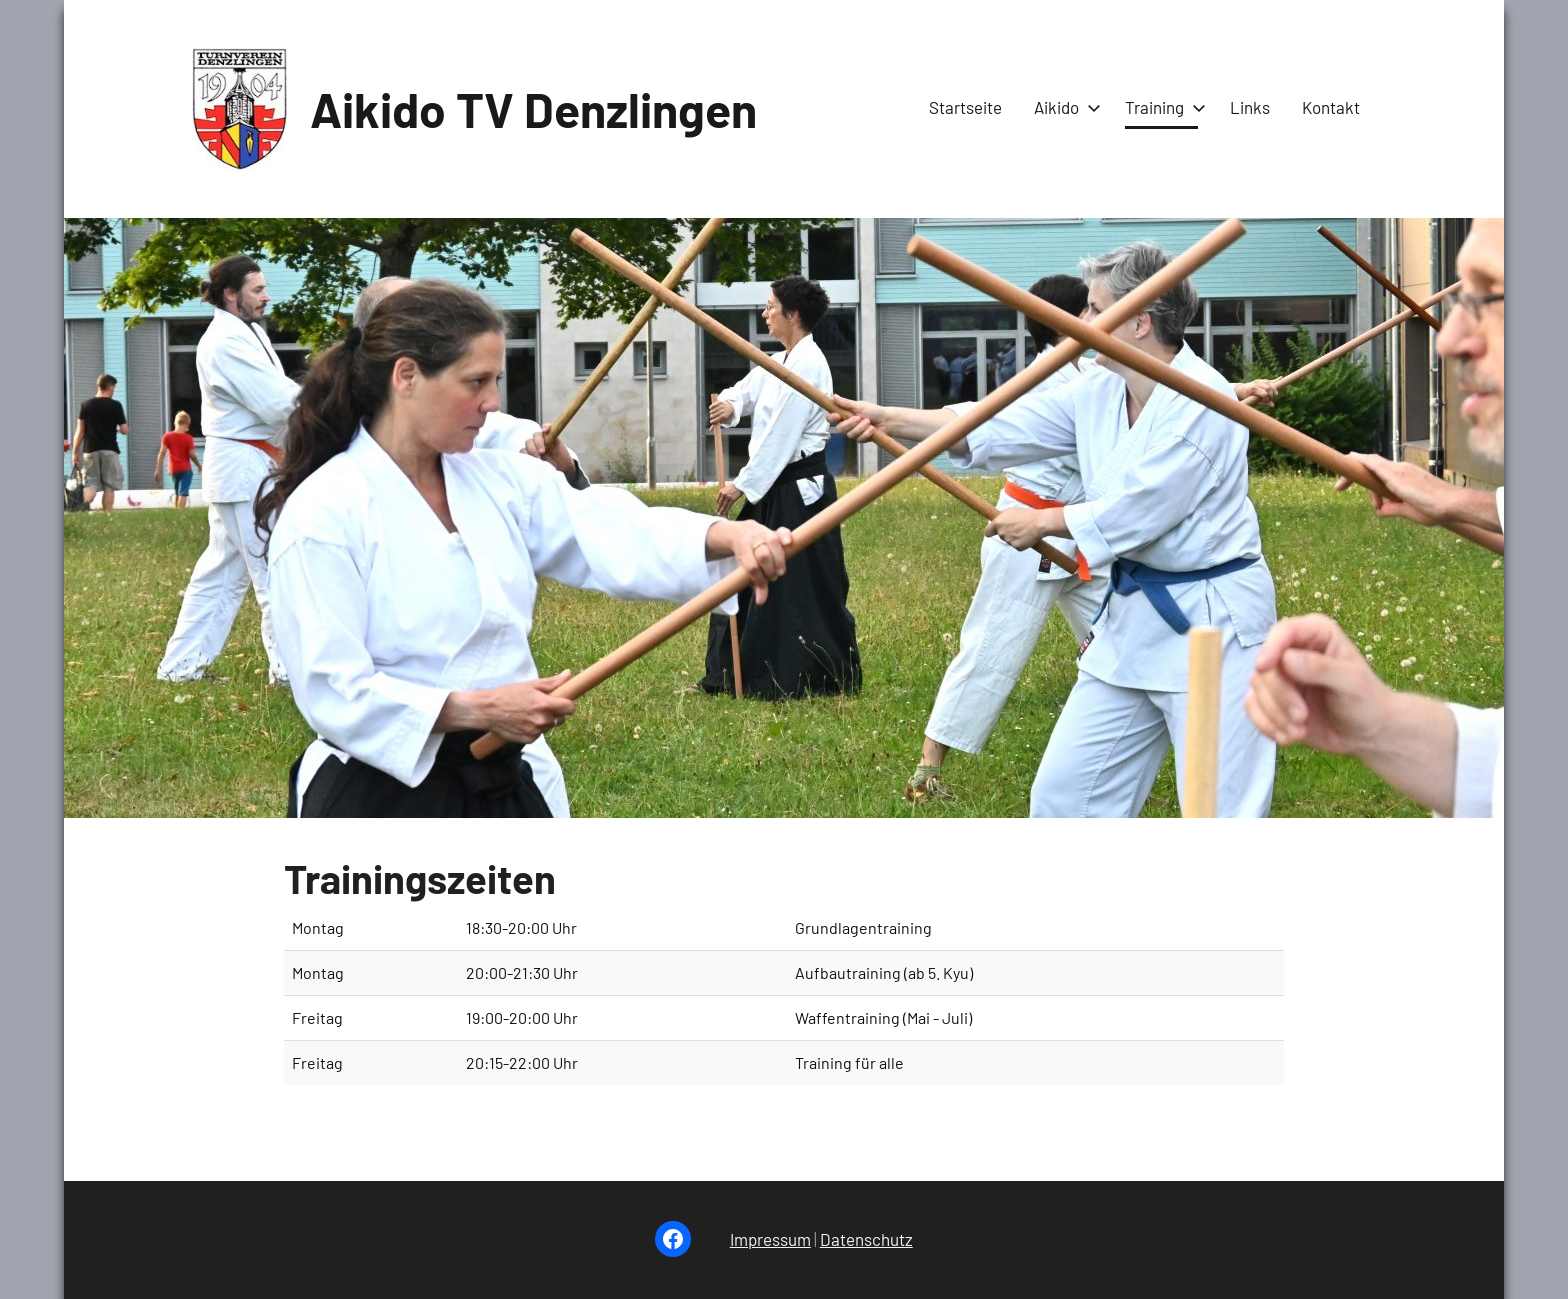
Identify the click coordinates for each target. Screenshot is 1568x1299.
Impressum (770, 1239)
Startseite (965, 107)
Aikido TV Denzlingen (533, 109)
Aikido (1063, 107)
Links (1250, 107)
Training (1161, 107)
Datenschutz (866, 1239)
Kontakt (1331, 107)
